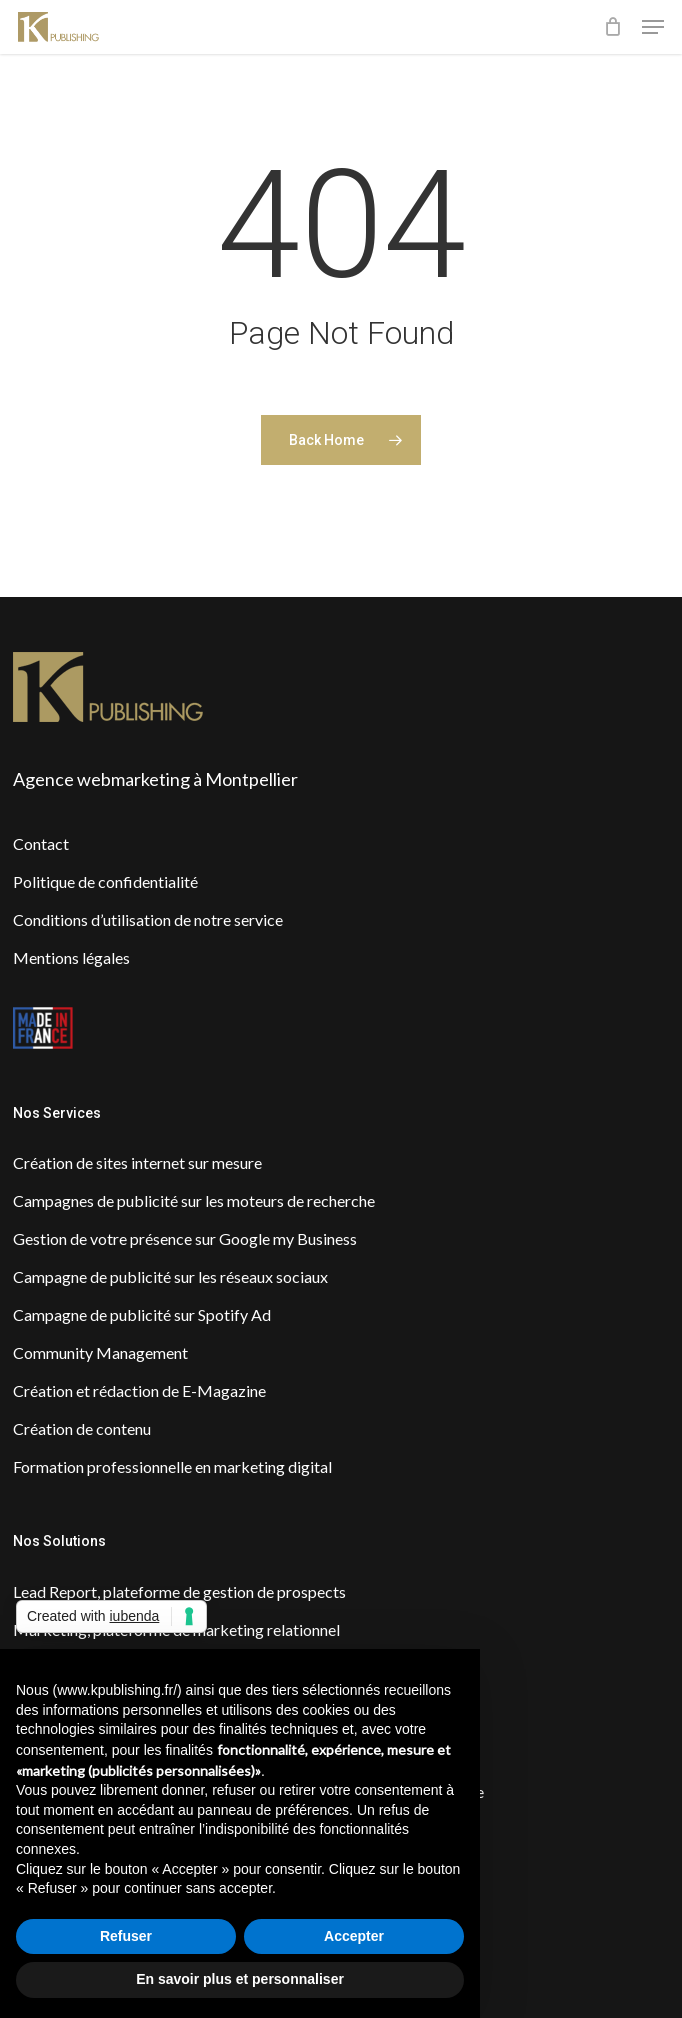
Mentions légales (71, 957)
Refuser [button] (126, 1936)
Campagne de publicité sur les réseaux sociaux (170, 1276)
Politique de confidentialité (105, 881)
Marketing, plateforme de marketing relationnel (176, 1629)
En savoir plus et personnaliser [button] (240, 1979)
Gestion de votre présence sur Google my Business (185, 1238)
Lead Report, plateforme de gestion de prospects (179, 1591)
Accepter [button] (354, 1936)
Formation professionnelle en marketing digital (172, 1466)
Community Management (100, 1352)
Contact (41, 843)
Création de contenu (82, 1428)
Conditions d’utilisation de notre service (148, 919)
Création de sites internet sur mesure (137, 1162)
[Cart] (612, 27)
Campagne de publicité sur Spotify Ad (142, 1314)
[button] (653, 27)
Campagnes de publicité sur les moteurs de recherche (194, 1200)
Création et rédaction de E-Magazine (139, 1390)
